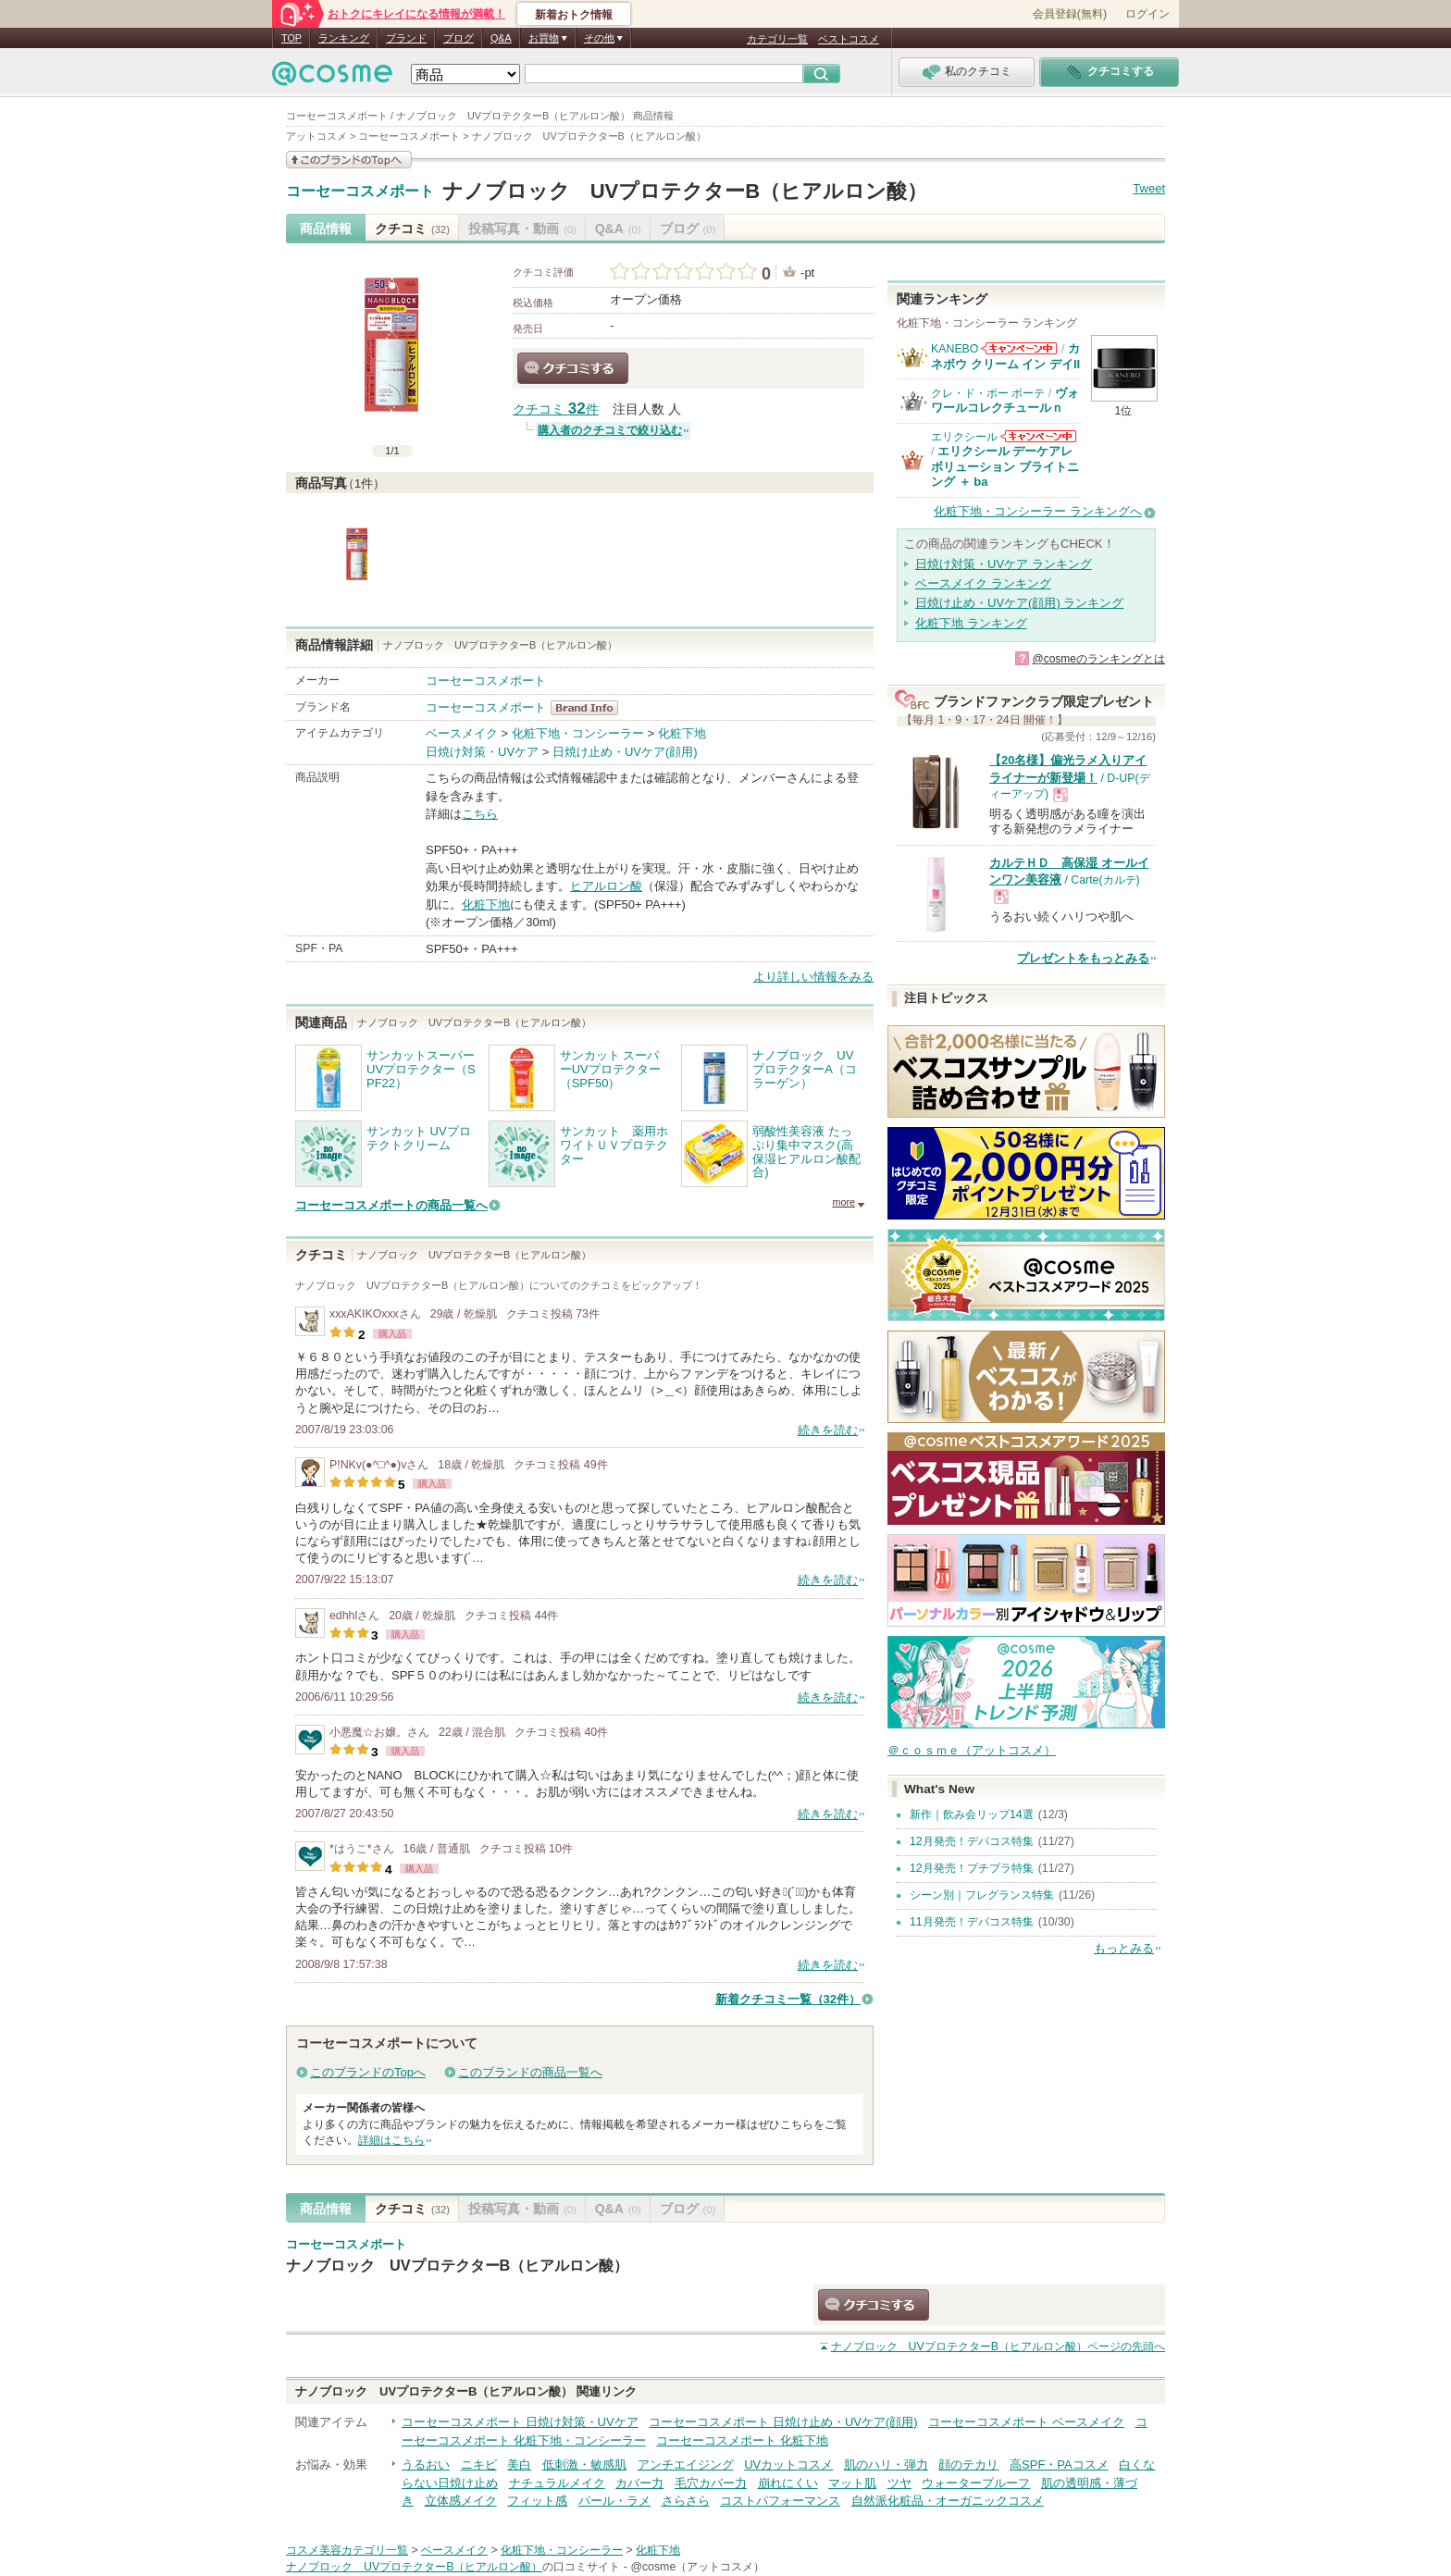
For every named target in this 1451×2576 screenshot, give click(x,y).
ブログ (458, 37)
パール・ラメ (614, 2501)
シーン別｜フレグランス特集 (982, 1895)
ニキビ (479, 2464)
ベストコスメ (848, 38)
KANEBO (954, 348)
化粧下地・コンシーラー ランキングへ (1038, 511)
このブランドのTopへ (368, 2072)
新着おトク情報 (574, 14)
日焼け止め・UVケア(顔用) (625, 752)
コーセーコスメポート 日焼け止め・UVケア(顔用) (783, 2422)
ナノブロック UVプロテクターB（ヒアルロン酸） (685, 191)
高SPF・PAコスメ (1059, 2464)
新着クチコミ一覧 (788, 1999)
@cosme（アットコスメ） (697, 2566)
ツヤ (899, 2483)
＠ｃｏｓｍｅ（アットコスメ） (971, 1750)
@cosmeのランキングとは (1098, 658)
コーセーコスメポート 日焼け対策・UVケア (520, 2422)
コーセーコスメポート (360, 191)
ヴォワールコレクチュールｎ (1005, 400)
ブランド (406, 37)
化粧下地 (682, 733)
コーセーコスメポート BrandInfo (590, 707)
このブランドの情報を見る (349, 159)
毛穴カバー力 (711, 2483)
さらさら (686, 2501)
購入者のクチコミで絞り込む (610, 430)
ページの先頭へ (998, 2346)
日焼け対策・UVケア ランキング (1003, 564)
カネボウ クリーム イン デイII (1005, 355)
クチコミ (412, 228)
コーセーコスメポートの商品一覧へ (391, 1205)
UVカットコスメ (788, 2464)
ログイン (1147, 13)
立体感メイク (461, 2501)
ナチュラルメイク (557, 2483)
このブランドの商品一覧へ (530, 2072)
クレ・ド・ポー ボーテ (988, 393)
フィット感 (537, 2501)
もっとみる (1124, 1948)
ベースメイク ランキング (983, 583)
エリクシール (964, 436)
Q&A (501, 37)
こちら (480, 814)
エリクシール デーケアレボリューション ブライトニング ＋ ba (1005, 466)
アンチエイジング (686, 2464)
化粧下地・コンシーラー (578, 733)
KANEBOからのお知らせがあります (1019, 348)
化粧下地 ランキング (971, 623)
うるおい (426, 2464)
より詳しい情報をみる (813, 977)
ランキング (343, 37)
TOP (291, 37)
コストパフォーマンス (780, 2501)
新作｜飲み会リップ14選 (972, 1814)
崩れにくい (788, 2483)
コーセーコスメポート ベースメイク (1026, 2422)
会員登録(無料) (1070, 13)
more (843, 1202)
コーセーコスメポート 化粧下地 (742, 2440)
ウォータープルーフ (976, 2483)
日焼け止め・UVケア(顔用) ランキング (1019, 603)
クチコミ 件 (556, 409)
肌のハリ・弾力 (886, 2464)
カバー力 (639, 2483)
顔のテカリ (968, 2464)
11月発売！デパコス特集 (972, 1921)
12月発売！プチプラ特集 (972, 1868)
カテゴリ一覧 (777, 38)
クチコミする (572, 368)
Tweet (1149, 188)
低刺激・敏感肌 (584, 2464)
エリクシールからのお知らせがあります (1038, 436)
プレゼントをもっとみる (1083, 958)
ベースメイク (462, 733)
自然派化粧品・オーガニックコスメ (947, 2501)
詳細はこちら (391, 2140)
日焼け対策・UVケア (482, 752)
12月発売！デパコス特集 (972, 1841)
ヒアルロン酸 (606, 886)
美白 (519, 2464)
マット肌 (852, 2483)
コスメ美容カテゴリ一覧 (347, 2550)
